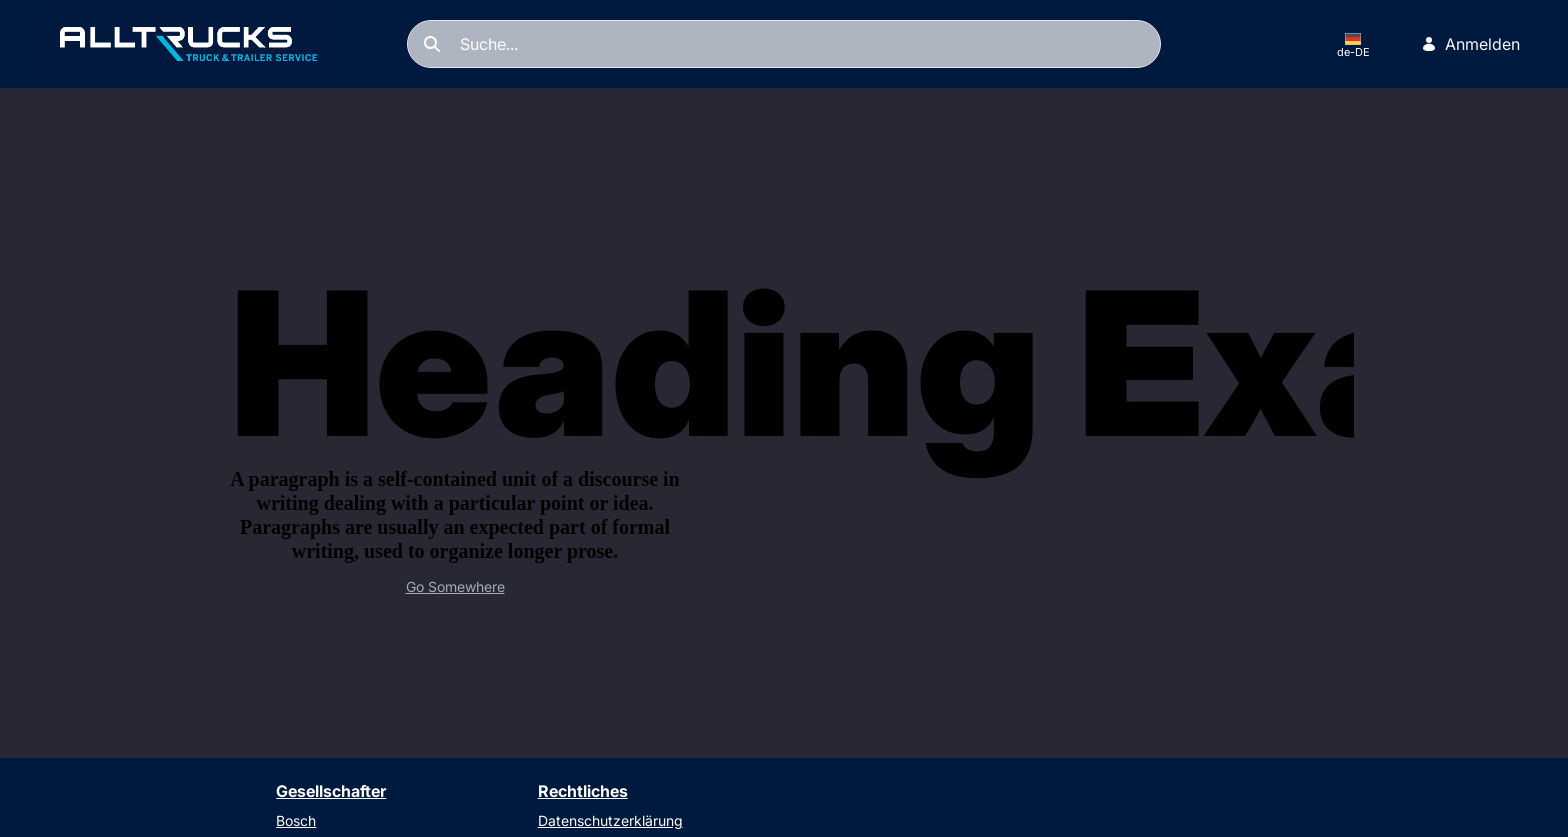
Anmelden (1470, 44)
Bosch (296, 820)
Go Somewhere (455, 586)
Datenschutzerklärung (610, 820)
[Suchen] (784, 44)
